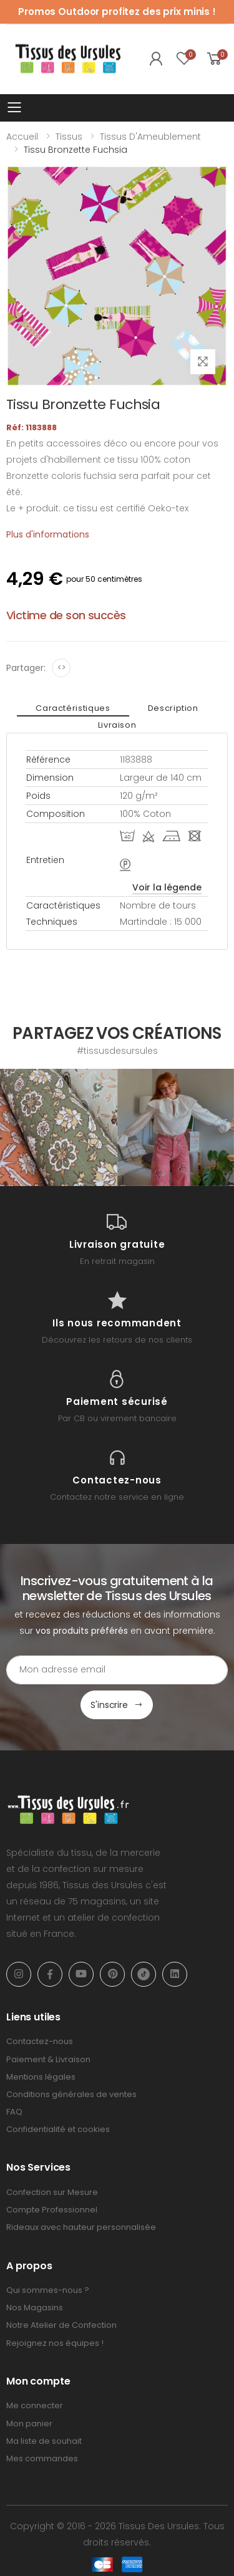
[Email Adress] (117, 1670)
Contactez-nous (39, 2041)
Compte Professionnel (51, 2210)
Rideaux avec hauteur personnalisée (81, 2227)
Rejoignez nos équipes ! (55, 2343)
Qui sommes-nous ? (47, 2290)
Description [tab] (173, 708)
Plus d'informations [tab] (47, 534)
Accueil (22, 136)
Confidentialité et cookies (58, 2129)
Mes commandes (42, 2458)
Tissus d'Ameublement (150, 136)
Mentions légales (41, 2077)
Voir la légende (167, 887)
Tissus (69, 136)
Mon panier (29, 2423)
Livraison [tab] (117, 725)
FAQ (14, 2112)
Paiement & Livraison (48, 2059)
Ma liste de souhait (44, 2441)
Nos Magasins (34, 2307)
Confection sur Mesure (52, 2192)
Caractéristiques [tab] (73, 708)
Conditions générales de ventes (71, 2094)
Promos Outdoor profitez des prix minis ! (117, 11)
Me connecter (34, 2405)
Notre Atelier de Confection (61, 2325)
